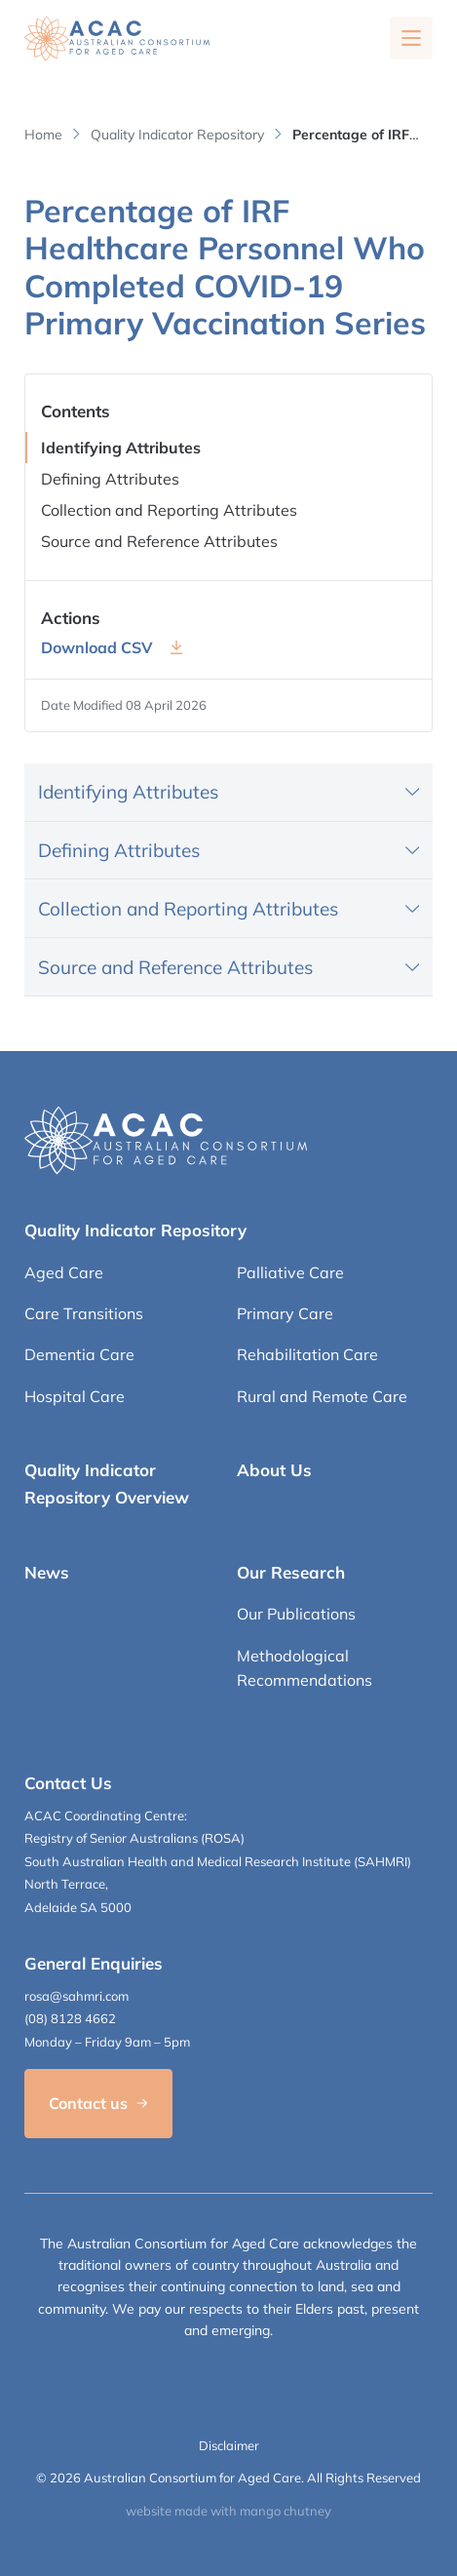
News (46, 1572)
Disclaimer (229, 2445)
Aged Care (63, 1272)
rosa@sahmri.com (76, 1996)
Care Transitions (83, 1313)
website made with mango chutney (228, 2510)
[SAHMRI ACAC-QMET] (116, 38)
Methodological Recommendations (304, 1668)
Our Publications (296, 1613)
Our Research (291, 1572)
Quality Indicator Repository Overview (106, 1483)
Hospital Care (74, 1396)
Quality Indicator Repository (177, 134)
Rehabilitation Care (307, 1354)
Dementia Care (79, 1354)
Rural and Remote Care (322, 1396)
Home (43, 134)
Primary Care (285, 1313)
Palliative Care (290, 1272)
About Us (274, 1470)
